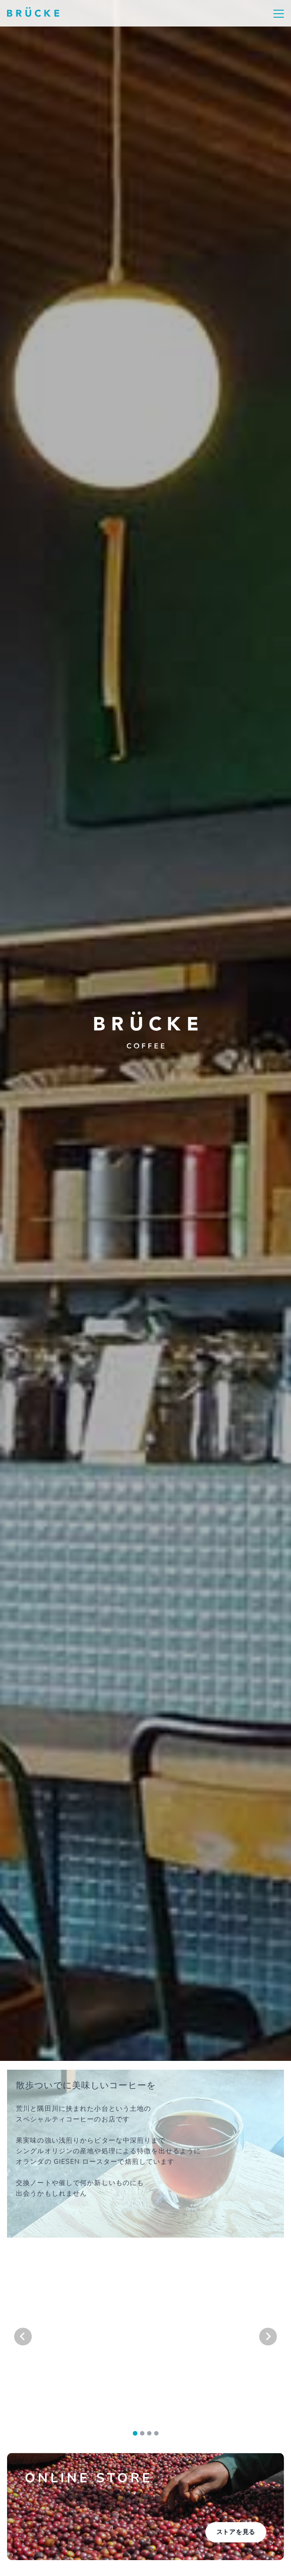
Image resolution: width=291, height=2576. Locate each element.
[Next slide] (268, 2336)
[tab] (134, 2433)
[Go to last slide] (23, 2336)
